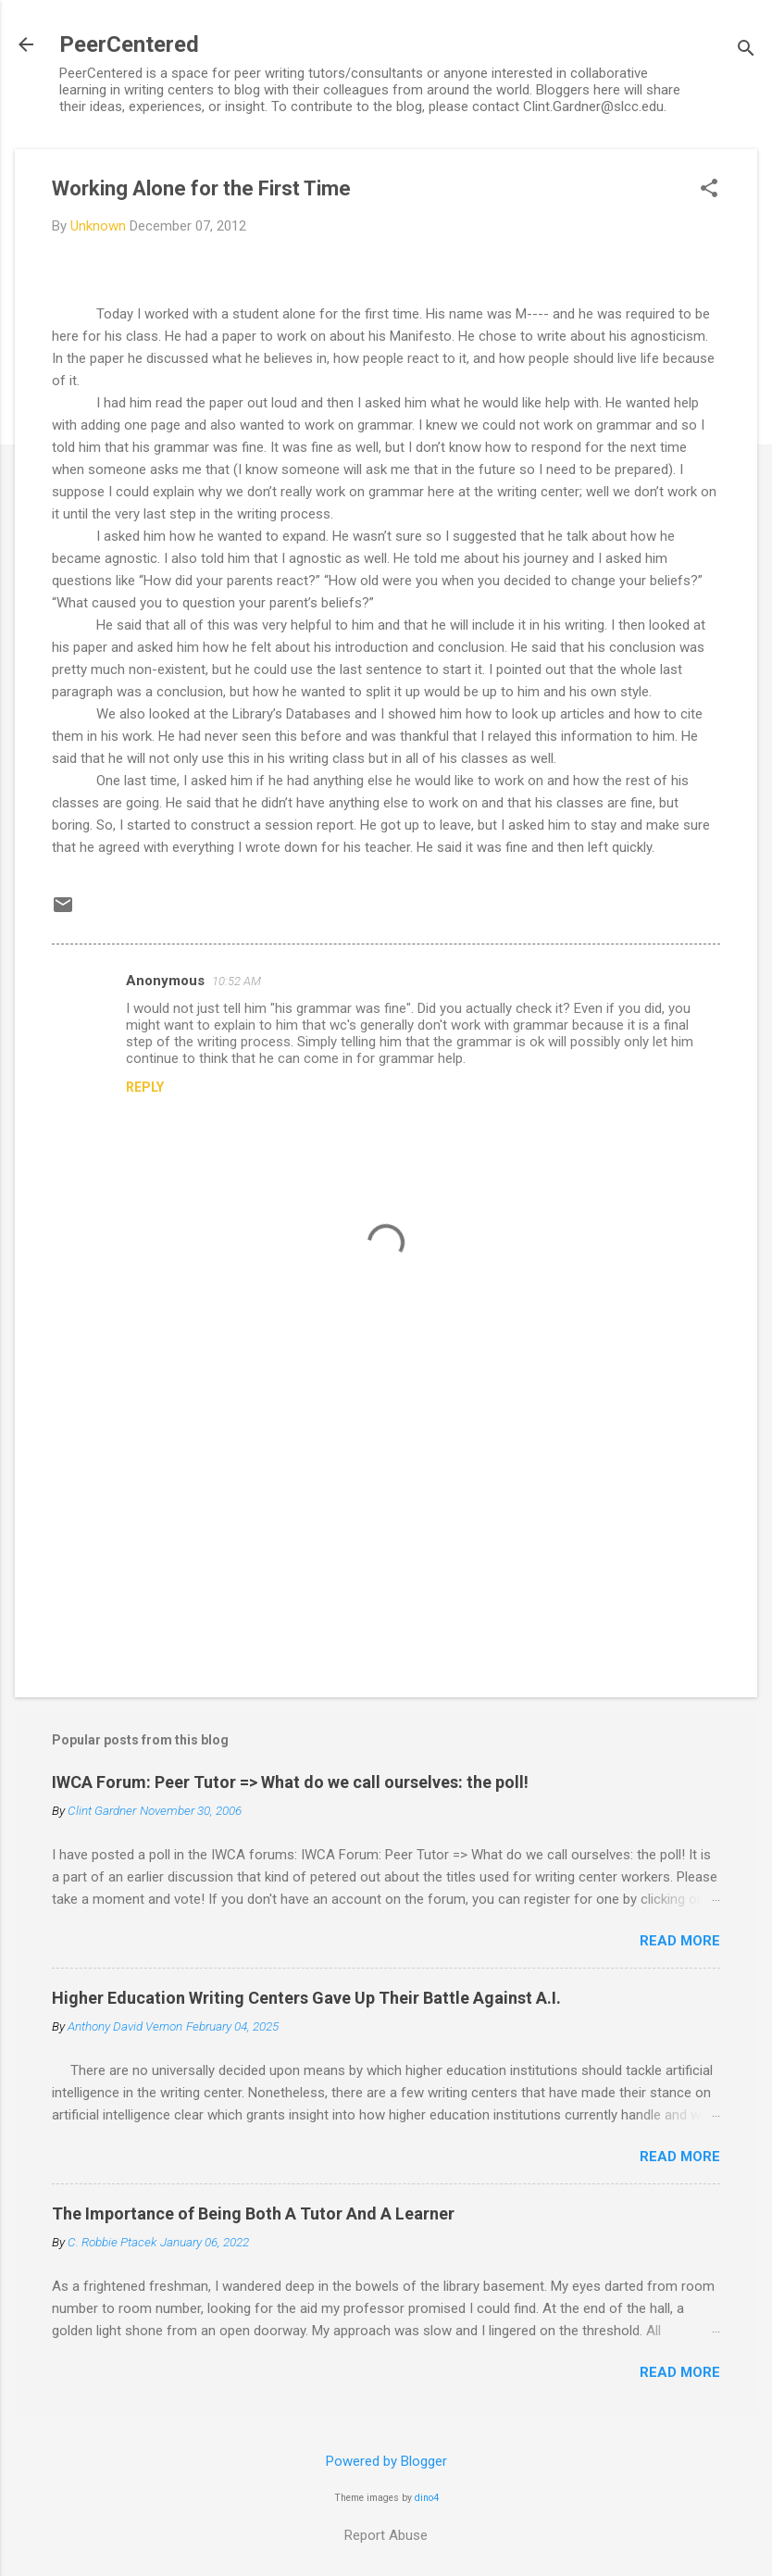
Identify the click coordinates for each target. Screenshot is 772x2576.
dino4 (427, 2498)
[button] (709, 190)
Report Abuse (386, 2535)
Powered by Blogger (386, 2461)
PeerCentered (129, 44)
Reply (145, 1087)
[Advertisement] (386, 1525)
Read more (680, 1940)
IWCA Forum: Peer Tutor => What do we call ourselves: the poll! (290, 1782)
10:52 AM (236, 981)
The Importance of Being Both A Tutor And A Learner (253, 2213)
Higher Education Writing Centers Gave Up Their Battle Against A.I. (306, 1997)
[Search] (746, 50)
